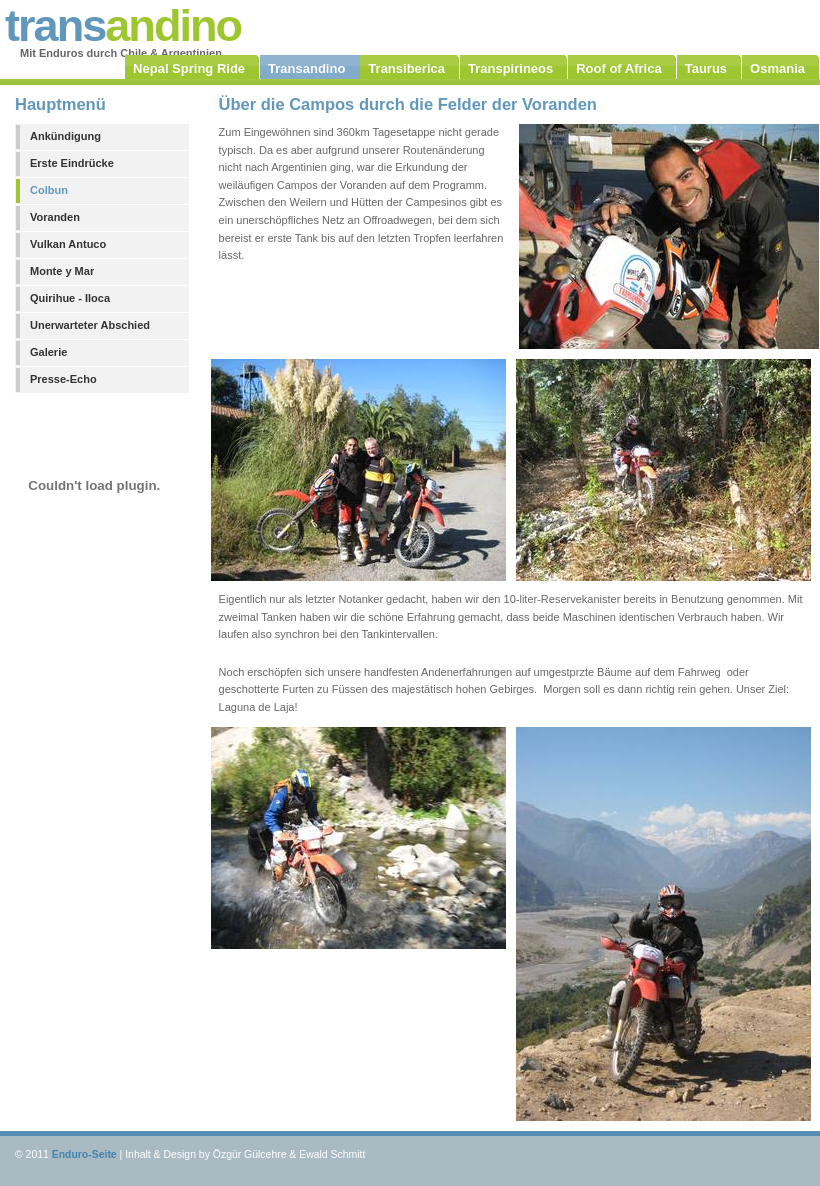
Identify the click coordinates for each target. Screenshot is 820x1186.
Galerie (48, 352)
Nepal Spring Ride (189, 68)
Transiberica (406, 68)
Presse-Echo (63, 379)
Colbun (49, 190)
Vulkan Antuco (68, 244)
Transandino (306, 68)
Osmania (777, 68)
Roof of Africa (618, 68)
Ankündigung (65, 136)
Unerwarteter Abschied (90, 325)
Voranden (55, 217)
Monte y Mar (62, 271)
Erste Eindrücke (72, 163)
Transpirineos (510, 68)
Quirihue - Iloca (70, 298)
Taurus (706, 68)
